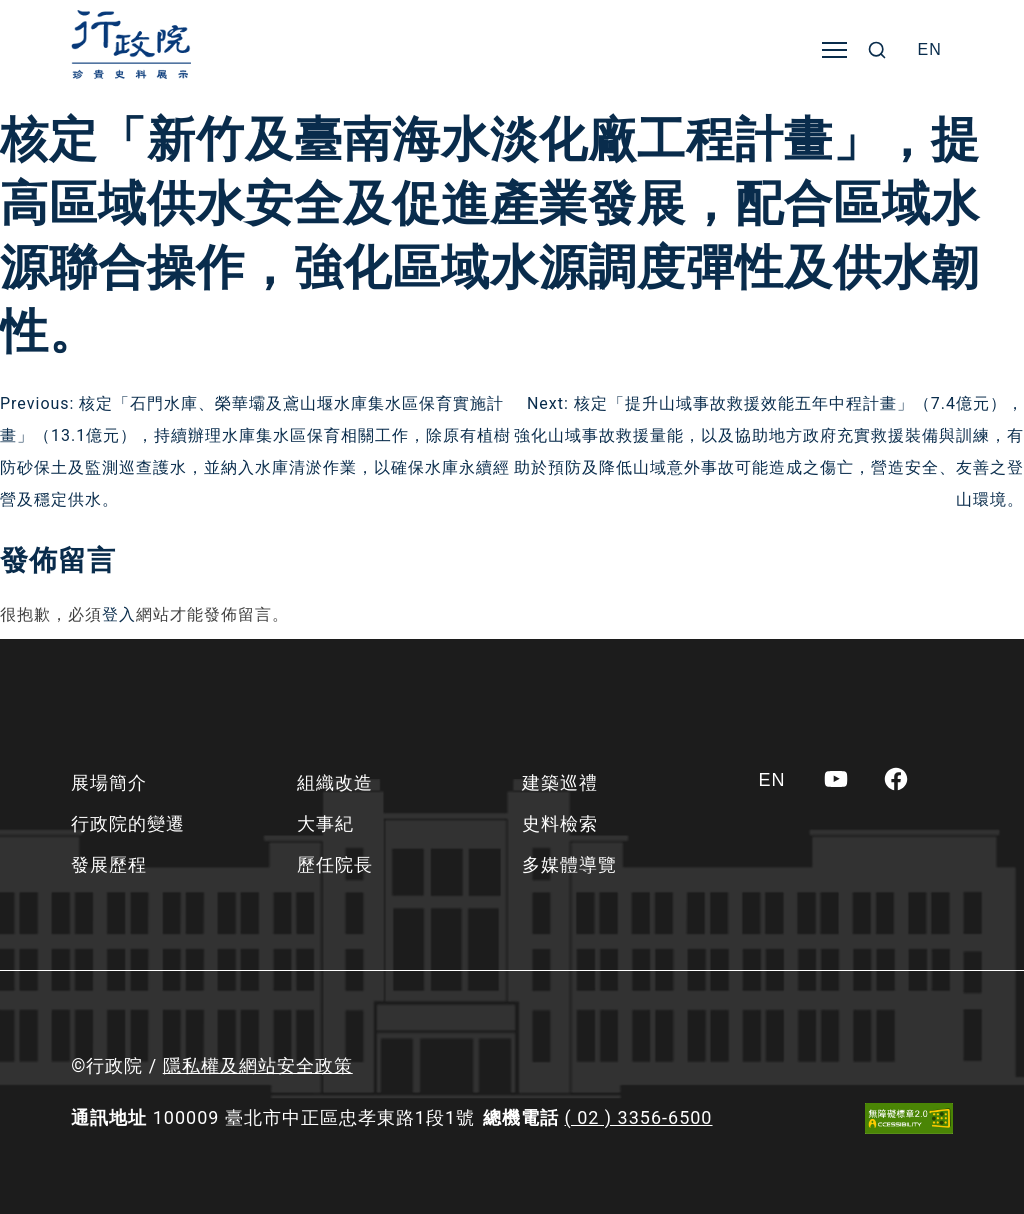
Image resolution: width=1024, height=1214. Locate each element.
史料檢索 (560, 823)
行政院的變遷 (128, 823)
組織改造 (335, 782)
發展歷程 (109, 864)
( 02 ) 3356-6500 (639, 1117)
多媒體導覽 (569, 864)
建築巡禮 (560, 782)
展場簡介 (109, 782)
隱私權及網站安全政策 (258, 1065)
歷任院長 (335, 864)
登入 (119, 614)
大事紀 (325, 823)
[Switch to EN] (930, 50)
